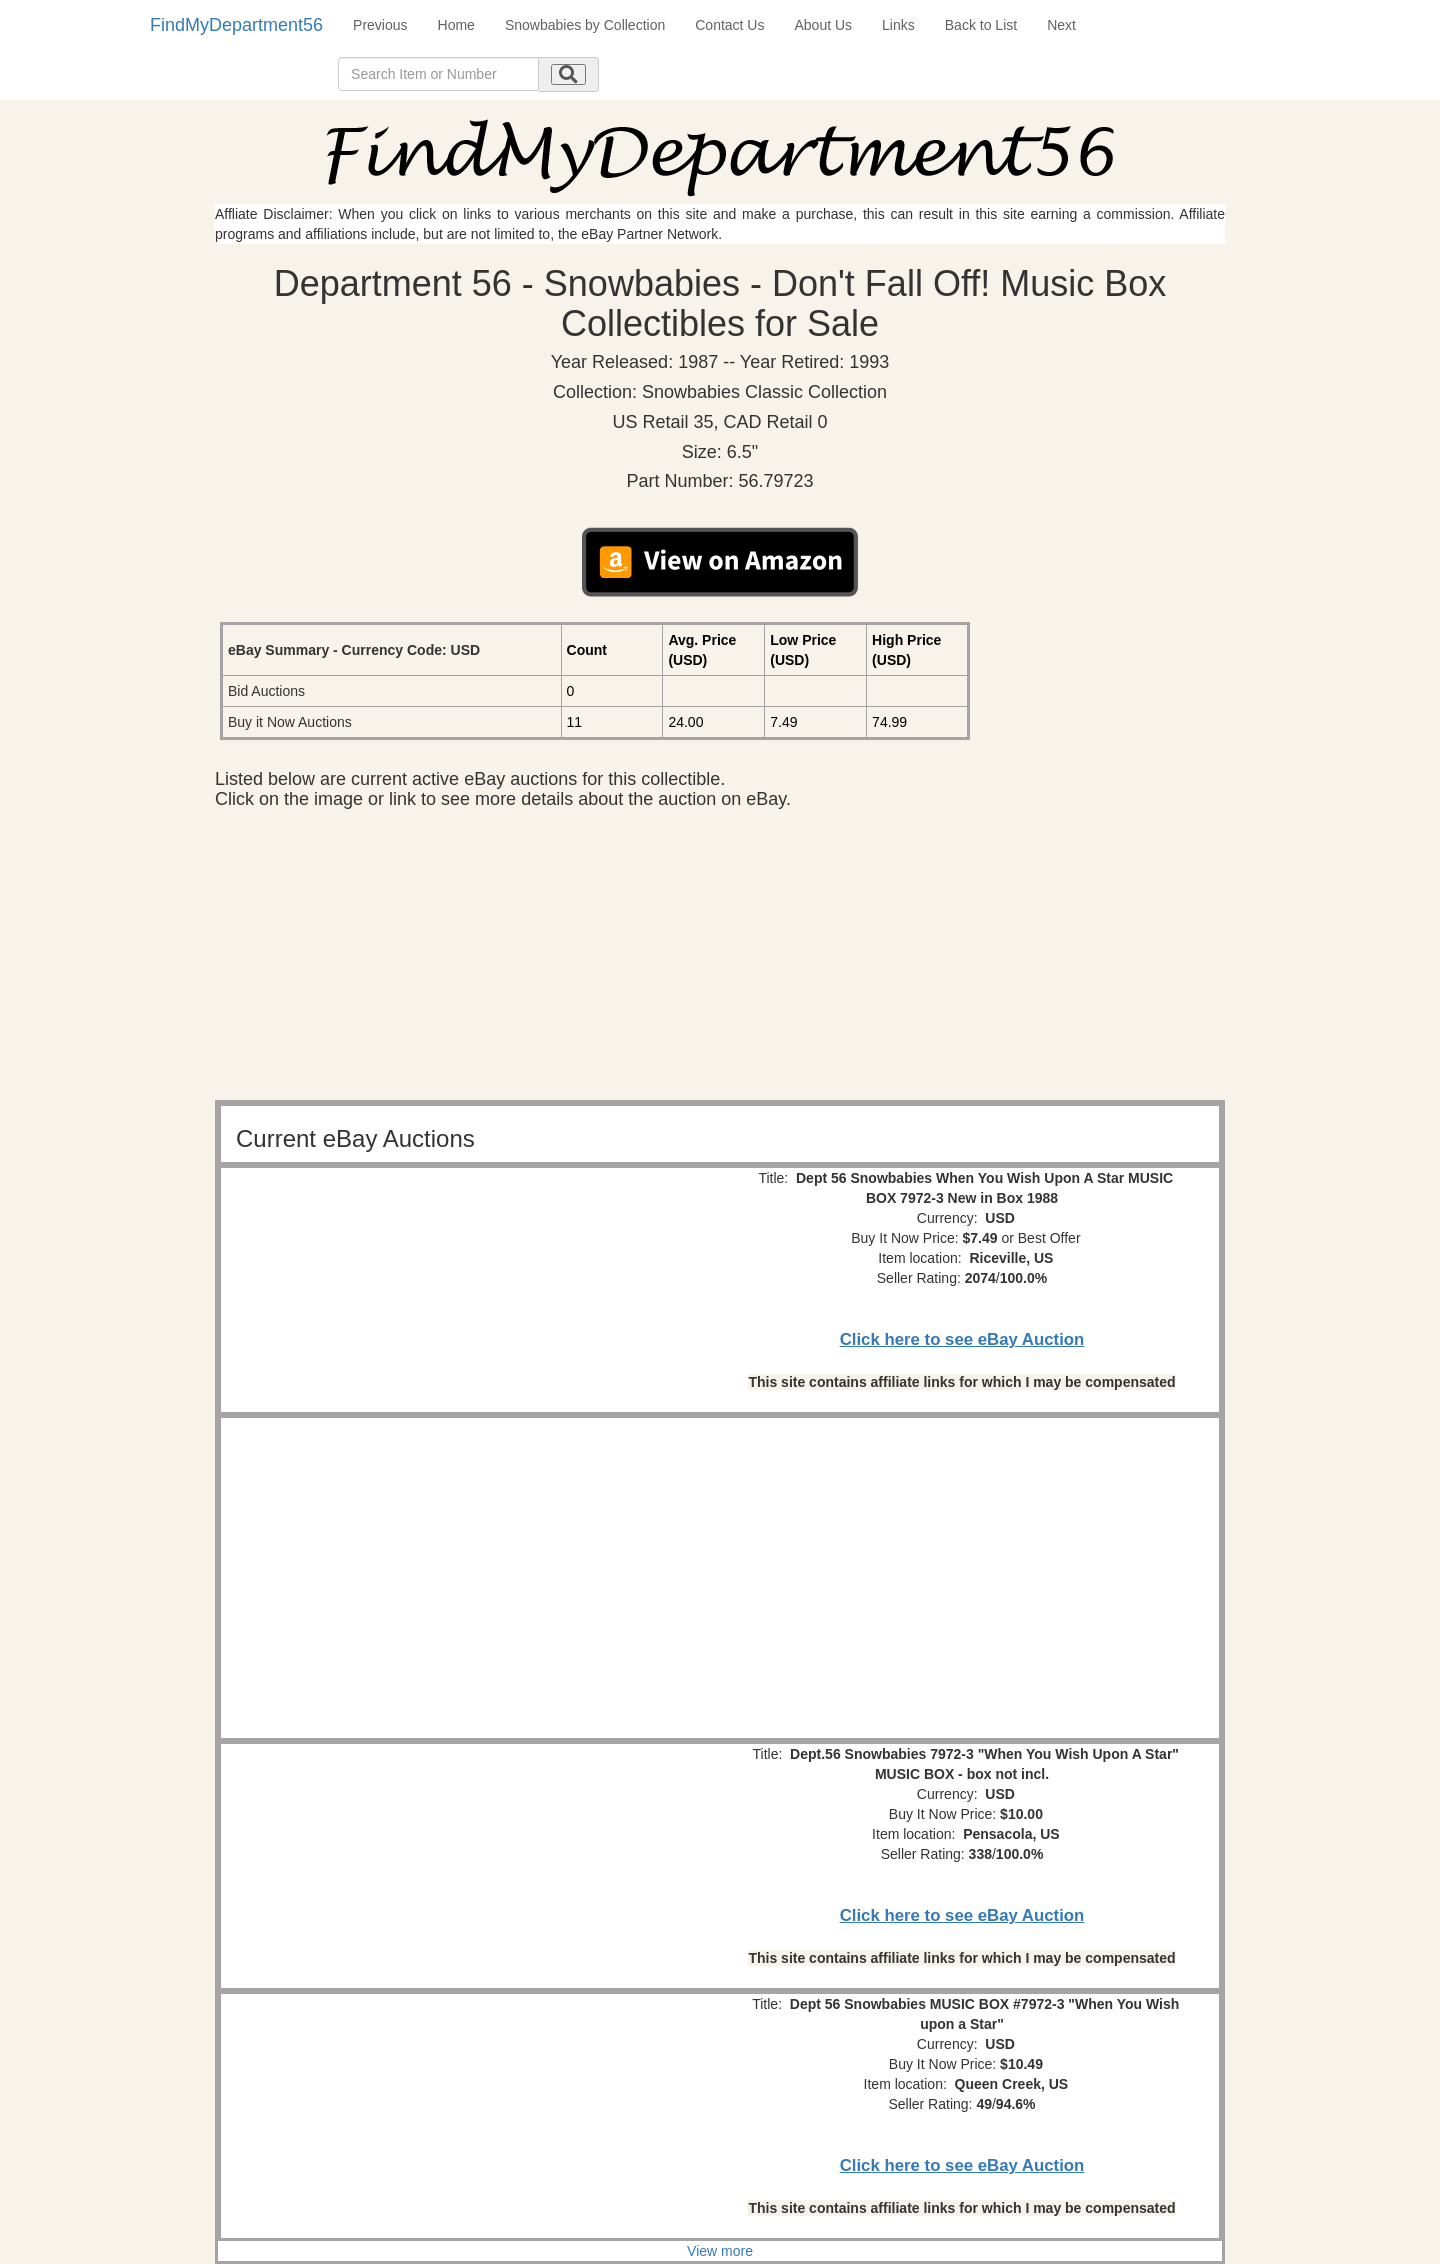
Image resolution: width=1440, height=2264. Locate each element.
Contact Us (729, 25)
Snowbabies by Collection (585, 25)
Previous (380, 25)
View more (720, 2251)
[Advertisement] (720, 960)
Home (456, 25)
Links (898, 25)
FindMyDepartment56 (236, 25)
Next (1061, 25)
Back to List (981, 25)
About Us (823, 25)
